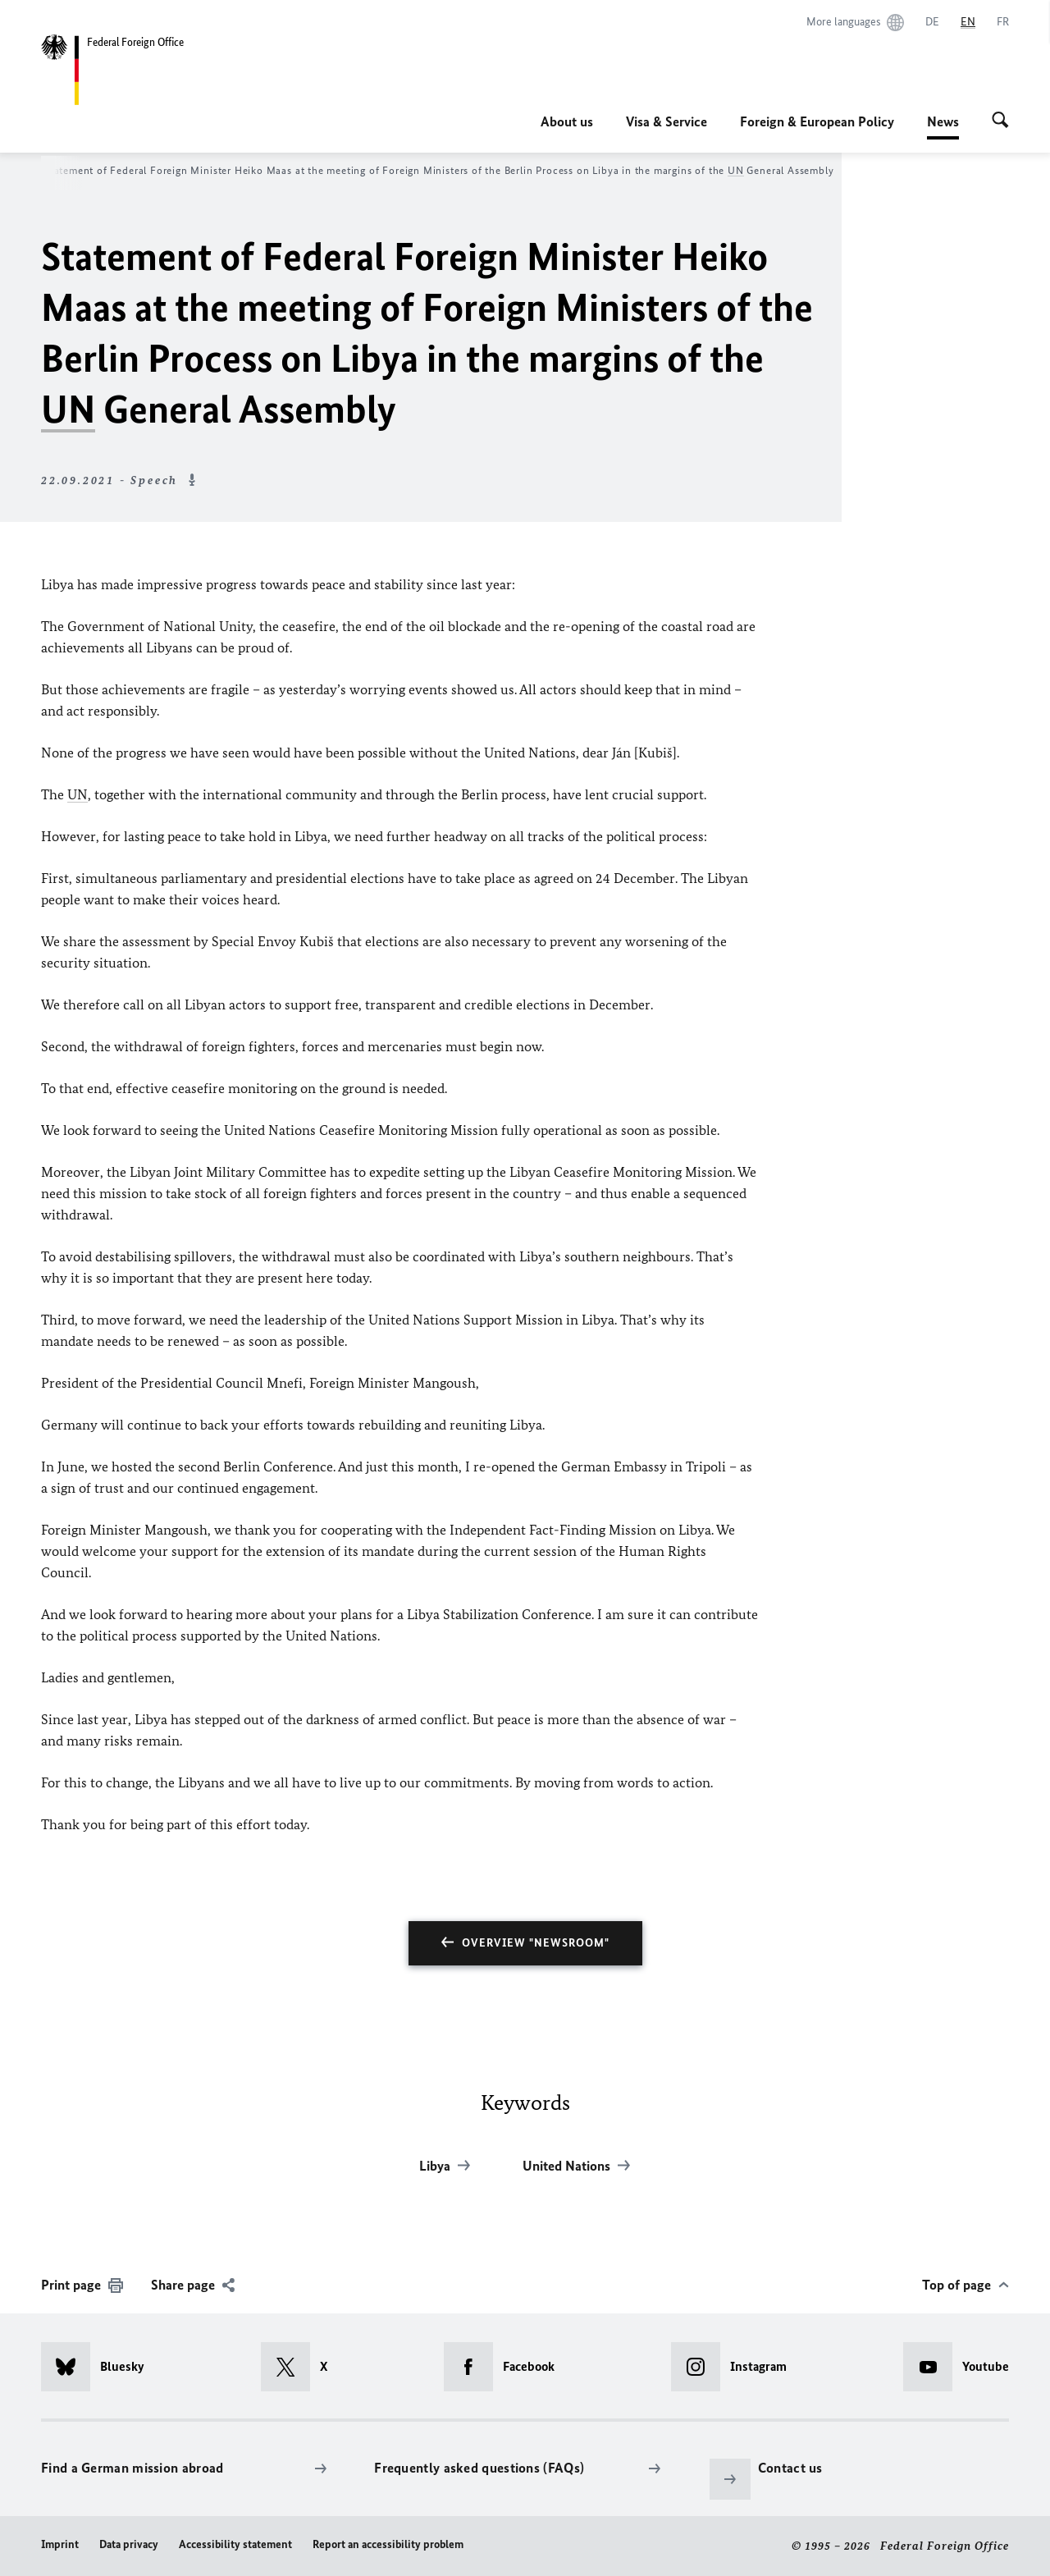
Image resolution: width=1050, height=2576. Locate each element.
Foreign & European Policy (817, 121)
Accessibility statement (235, 2544)
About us (567, 121)
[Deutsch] (932, 22)
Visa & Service (666, 121)
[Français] (1003, 22)
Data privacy (128, 2544)
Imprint (60, 2544)
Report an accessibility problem (388, 2544)
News (943, 121)
